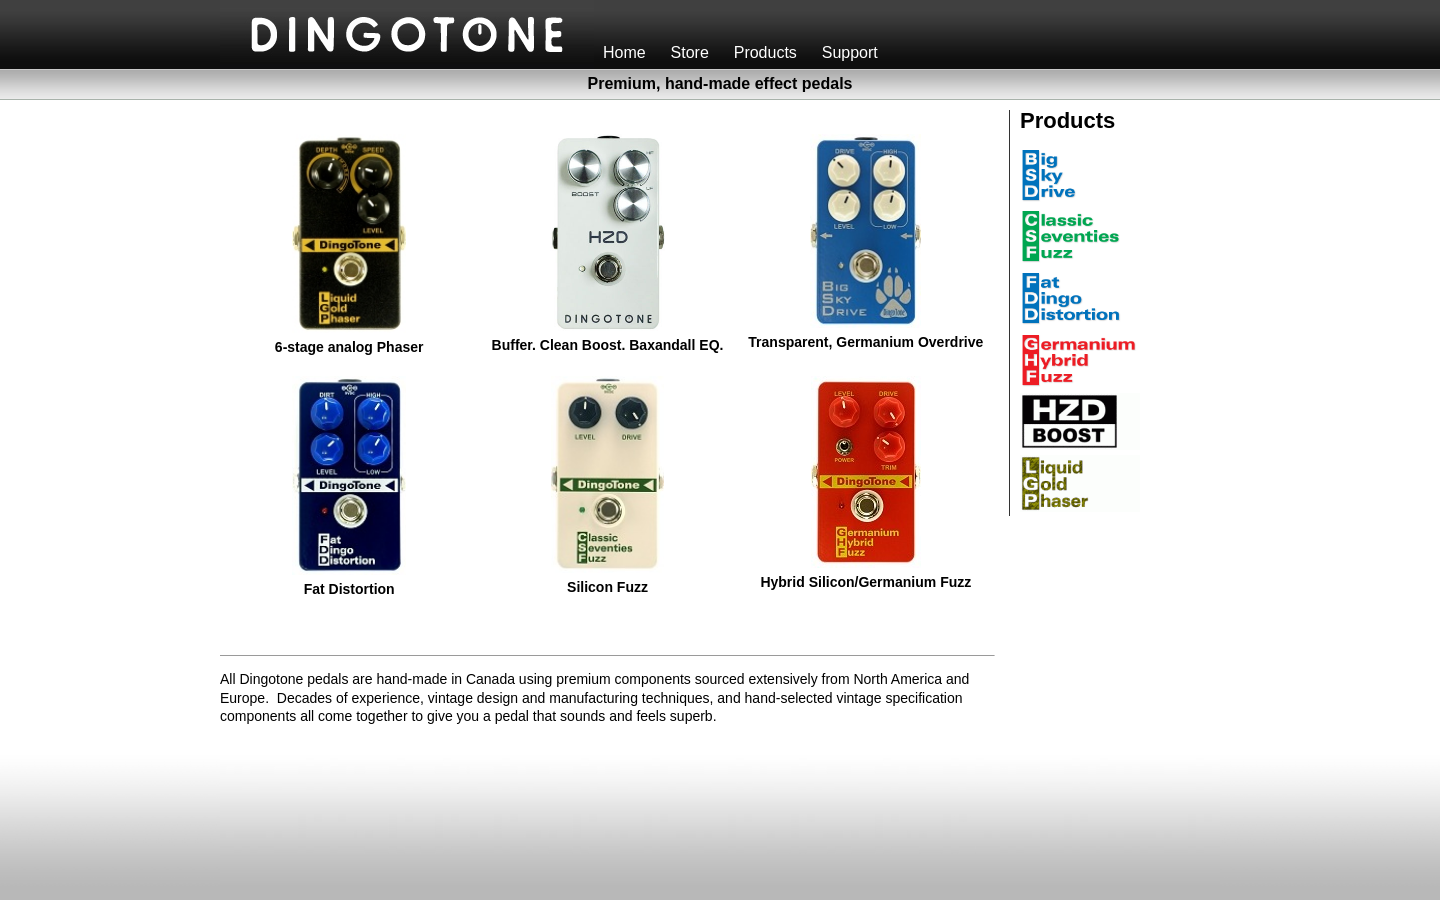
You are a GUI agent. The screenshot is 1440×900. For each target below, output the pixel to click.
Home (629, 52)
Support (854, 52)
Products (770, 52)
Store (694, 52)
